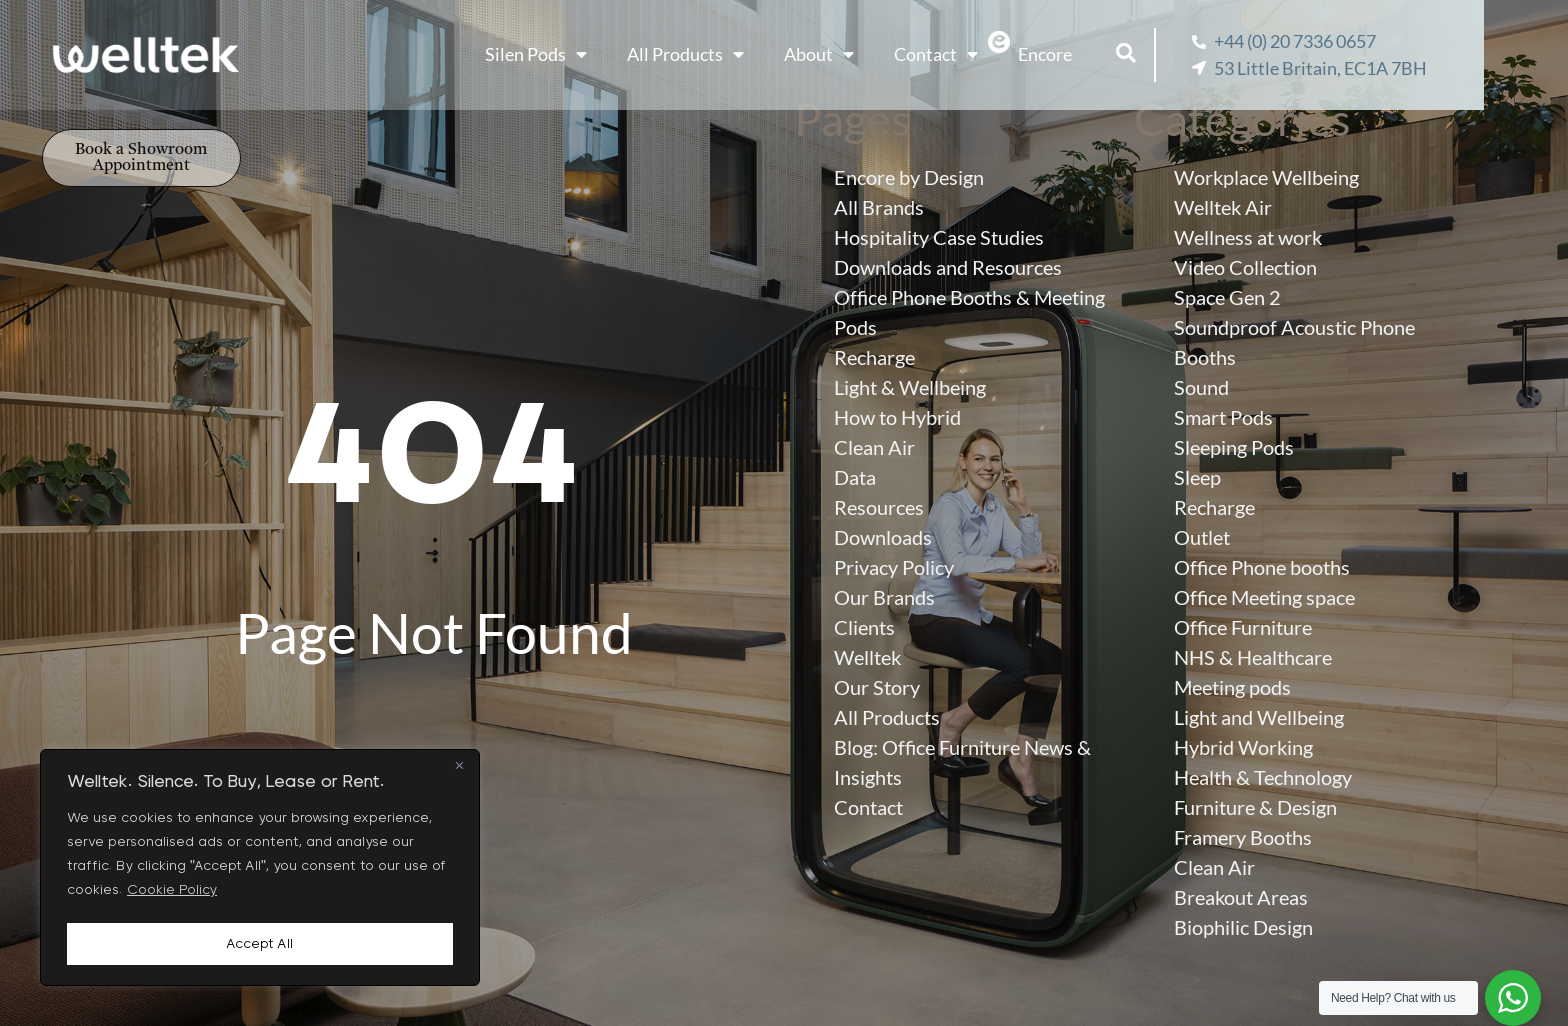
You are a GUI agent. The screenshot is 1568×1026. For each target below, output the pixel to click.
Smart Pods (1223, 417)
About (867, 55)
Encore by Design (909, 177)
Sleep (1197, 477)
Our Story (877, 687)
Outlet (1202, 537)
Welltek (867, 657)
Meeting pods (1232, 687)
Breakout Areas (1241, 897)
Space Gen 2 (1227, 297)
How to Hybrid (897, 417)
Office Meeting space (1264, 597)
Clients (864, 627)
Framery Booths (1243, 837)
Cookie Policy (172, 895)
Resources (879, 507)
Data (855, 477)
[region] (260, 870)
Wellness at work (1248, 237)
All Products (733, 55)
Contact (984, 55)
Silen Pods (584, 55)
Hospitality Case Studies (939, 237)
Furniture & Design (1255, 807)
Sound (1201, 387)
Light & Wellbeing (910, 387)
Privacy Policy (894, 567)
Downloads (883, 537)
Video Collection (1245, 267)
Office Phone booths (1262, 567)
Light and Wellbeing (1259, 717)
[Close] (459, 771)
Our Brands (884, 597)
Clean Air (874, 447)
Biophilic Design (1243, 927)
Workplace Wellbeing (1266, 177)
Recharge (874, 357)
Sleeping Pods (1234, 447)
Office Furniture (1243, 627)
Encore (1093, 54)
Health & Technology (1263, 777)
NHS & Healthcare (1253, 657)
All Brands (879, 207)
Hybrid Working (1243, 747)
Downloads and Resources (948, 267)
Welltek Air (1223, 207)
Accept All (260, 944)
